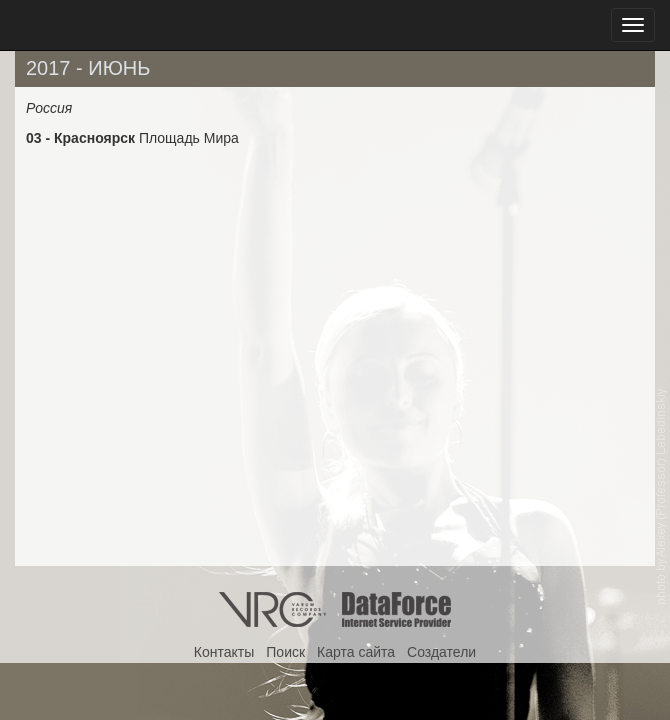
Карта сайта (356, 652)
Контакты (224, 652)
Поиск (285, 652)
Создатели (441, 652)
